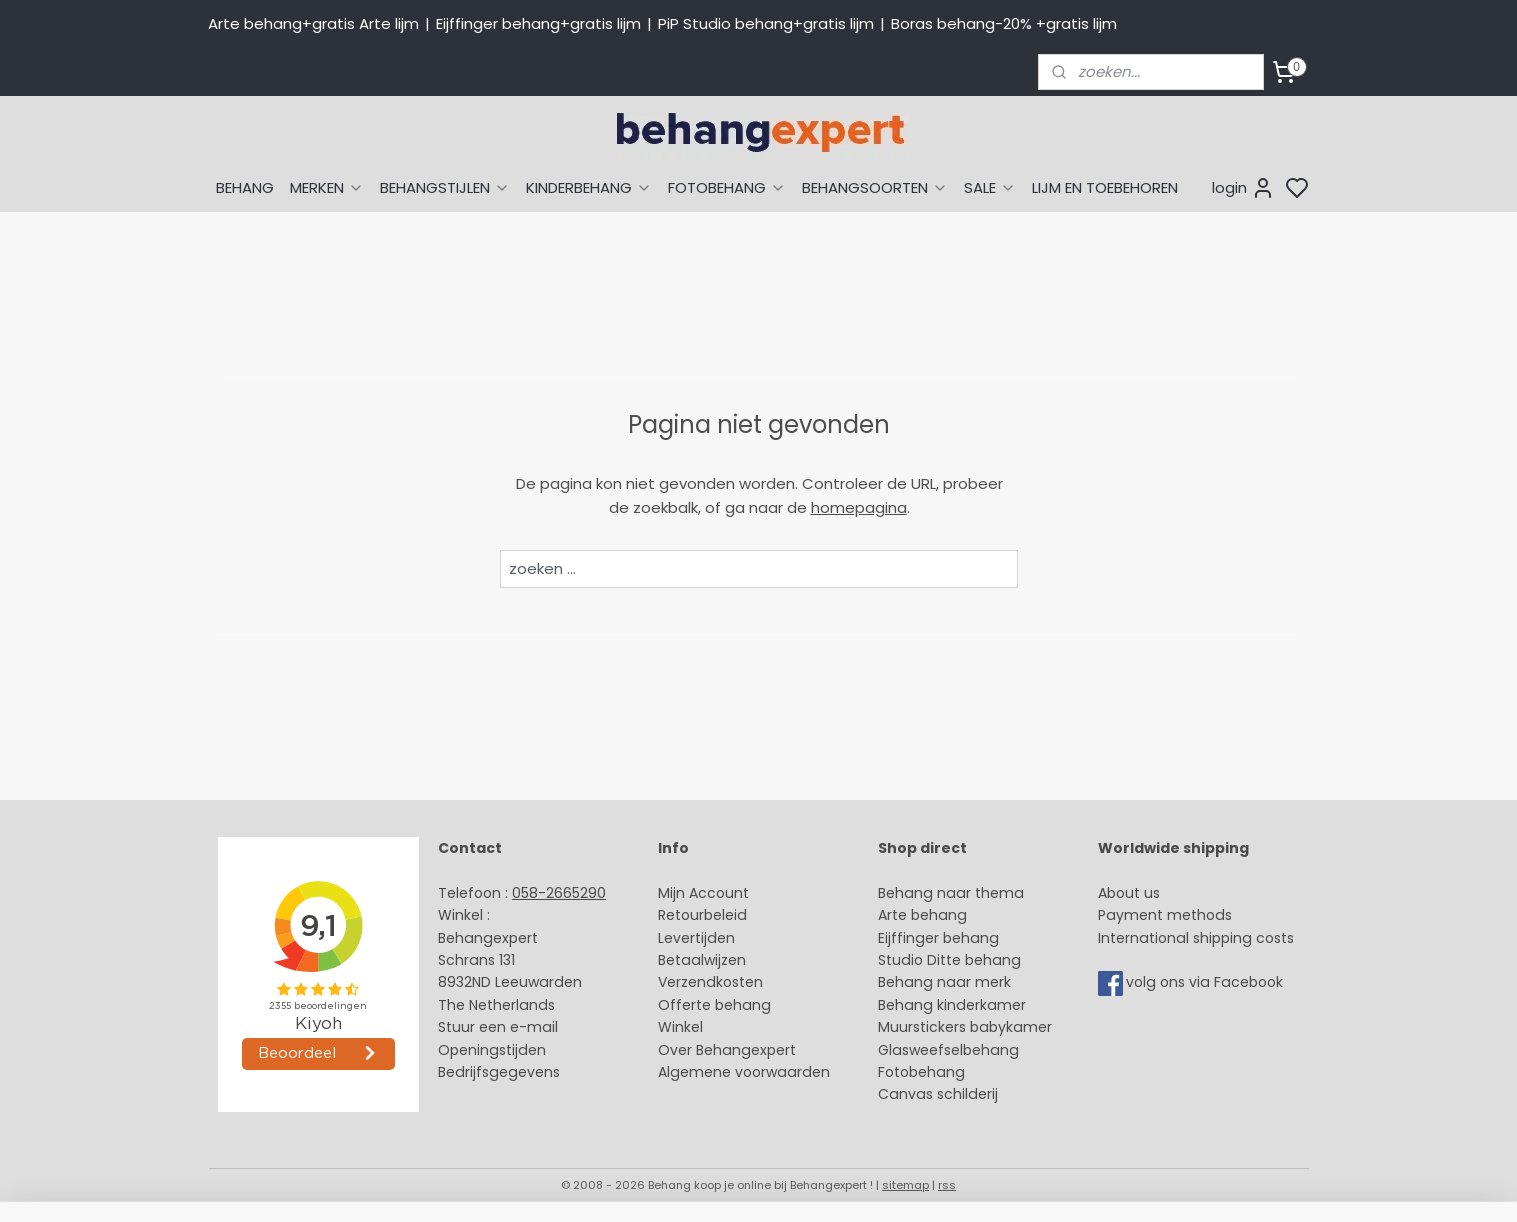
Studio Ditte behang (949, 960)
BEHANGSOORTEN (875, 187)
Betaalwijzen (702, 960)
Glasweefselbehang (948, 1050)
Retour (681, 915)
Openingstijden (492, 1050)
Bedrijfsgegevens (499, 1072)
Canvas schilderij (938, 1094)
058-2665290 (559, 893)
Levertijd (687, 938)
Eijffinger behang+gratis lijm (538, 23)
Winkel (680, 1027)
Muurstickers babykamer (965, 1027)
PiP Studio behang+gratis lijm (766, 23)
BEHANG (245, 187)
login (1243, 188)
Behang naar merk (944, 982)
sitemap (905, 1185)
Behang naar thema (951, 893)
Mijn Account (703, 893)
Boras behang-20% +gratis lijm (1004, 23)
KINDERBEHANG (589, 187)
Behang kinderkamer (952, 1005)
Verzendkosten (710, 982)
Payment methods (1165, 915)
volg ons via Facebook (1206, 983)
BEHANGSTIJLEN (445, 187)
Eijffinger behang (938, 938)
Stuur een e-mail (500, 1027)
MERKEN (327, 187)
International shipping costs (1196, 938)
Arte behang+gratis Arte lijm (313, 23)
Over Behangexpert (727, 1050)
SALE (990, 187)
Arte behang (922, 915)
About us (1129, 893)
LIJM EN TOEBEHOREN (1105, 187)
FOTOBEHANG (727, 187)
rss (947, 1185)
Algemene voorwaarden (744, 1072)
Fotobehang (921, 1072)
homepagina (858, 507)
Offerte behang (714, 1005)
